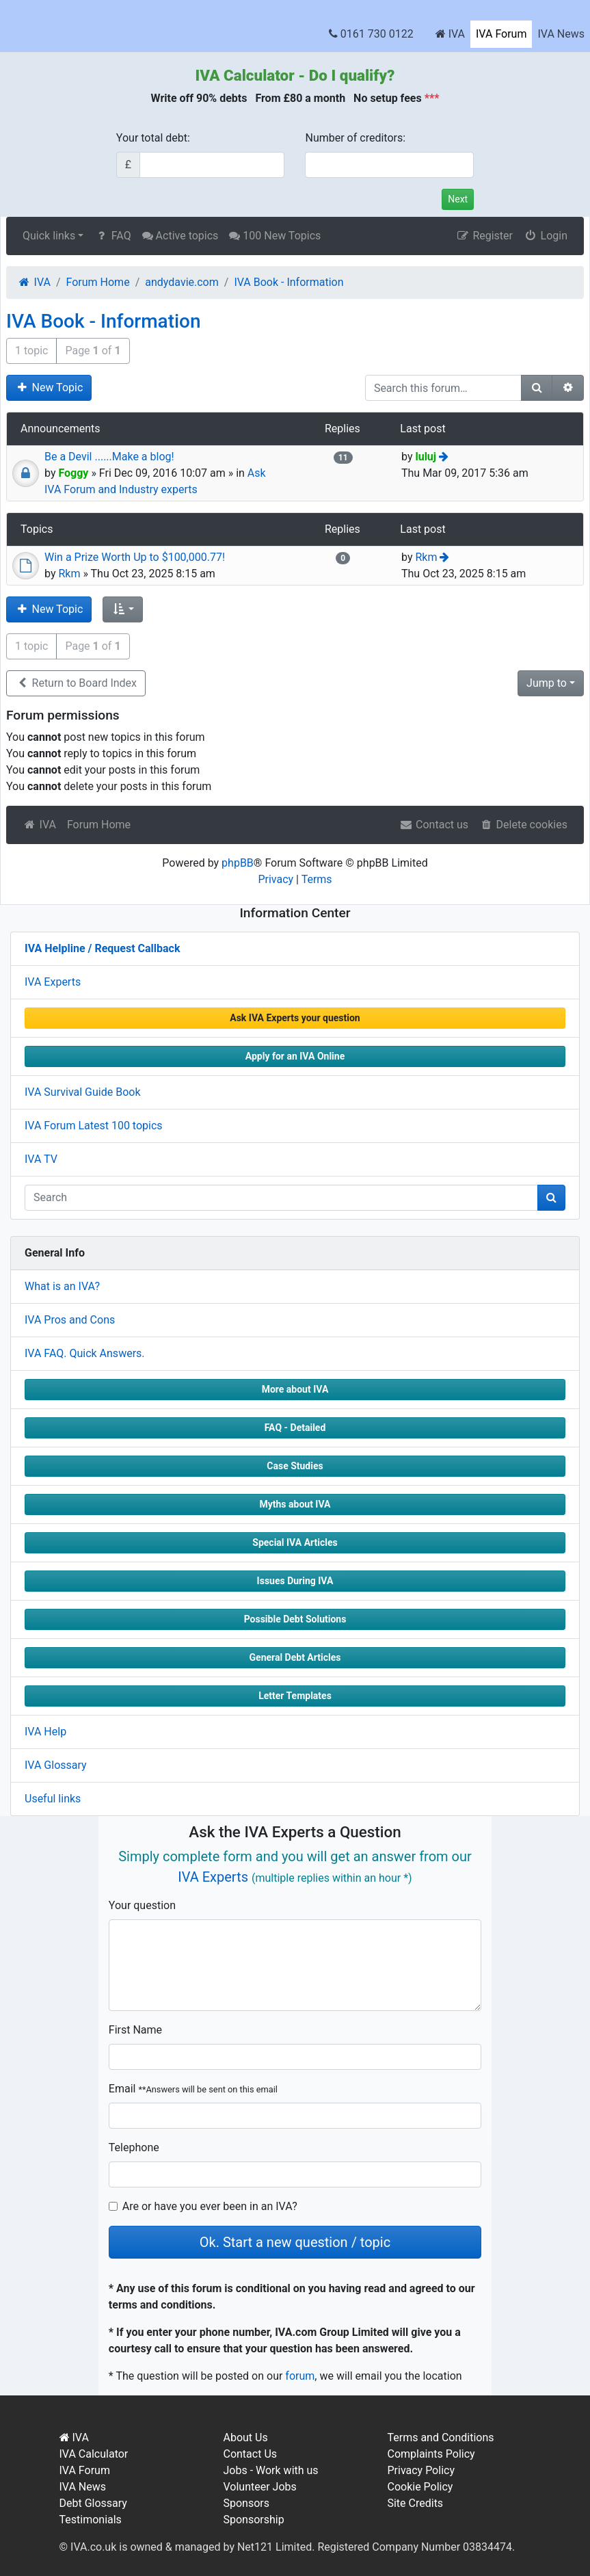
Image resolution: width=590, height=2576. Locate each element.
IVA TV (41, 1159)
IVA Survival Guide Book (83, 1092)
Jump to (546, 682)
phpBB (238, 862)
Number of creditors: (355, 137)
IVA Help (45, 1731)
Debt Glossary (93, 2503)
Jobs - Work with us (270, 2470)
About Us (245, 2437)
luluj (425, 456)
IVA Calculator (245, 75)
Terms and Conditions (440, 2437)
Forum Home (99, 824)
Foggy (73, 472)
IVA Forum (501, 33)
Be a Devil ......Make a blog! (109, 456)
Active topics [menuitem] (180, 235)
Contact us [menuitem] (434, 824)
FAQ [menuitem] (112, 235)
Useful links (53, 1798)
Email (193, 2088)
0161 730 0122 (371, 33)
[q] (281, 1198)
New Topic (49, 387)
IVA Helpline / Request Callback (102, 948)
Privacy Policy (421, 2470)
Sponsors (246, 2503)
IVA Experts (53, 981)
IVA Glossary (56, 1765)
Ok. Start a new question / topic (295, 2242)
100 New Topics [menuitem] (275, 235)
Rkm (69, 573)
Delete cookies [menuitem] (523, 824)
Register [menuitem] (484, 235)
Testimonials (90, 2519)
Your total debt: (153, 137)
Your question (142, 1905)
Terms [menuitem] (316, 879)
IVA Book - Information (103, 321)
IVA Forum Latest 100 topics (94, 1125)
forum (299, 2375)
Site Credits (415, 2503)
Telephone (134, 2147)
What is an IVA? (62, 1286)
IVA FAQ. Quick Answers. (85, 1353)
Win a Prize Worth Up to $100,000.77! (134, 557)
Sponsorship (253, 2519)
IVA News (561, 33)
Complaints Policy (430, 2453)
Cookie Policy (420, 2486)
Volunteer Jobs (259, 2486)
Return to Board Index (76, 682)
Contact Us (250, 2453)
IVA (450, 33)
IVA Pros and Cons (70, 1319)
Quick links (49, 235)
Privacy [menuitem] (275, 879)
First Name (135, 2029)
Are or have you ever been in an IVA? (209, 2206)
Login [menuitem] (545, 235)
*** (432, 98)
